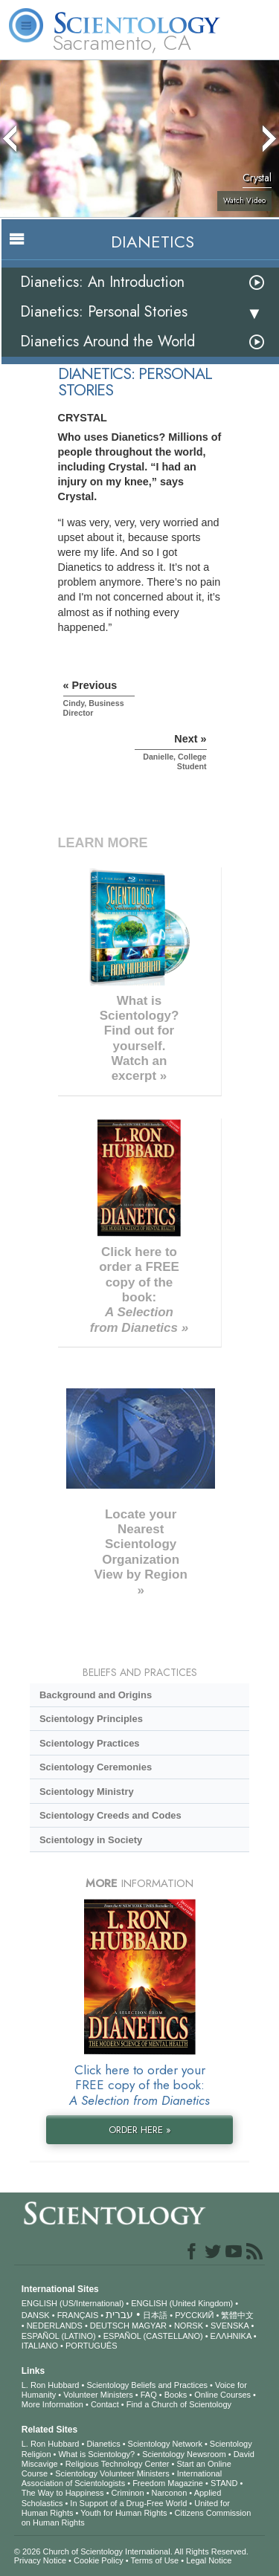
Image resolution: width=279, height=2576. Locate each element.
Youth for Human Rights (123, 2512)
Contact (105, 2404)
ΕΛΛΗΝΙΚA (231, 2335)
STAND (224, 2483)
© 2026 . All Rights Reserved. (131, 2551)
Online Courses (222, 2394)
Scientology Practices (89, 1743)
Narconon (169, 2492)
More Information (52, 2404)
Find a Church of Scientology (178, 2404)
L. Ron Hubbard (51, 2385)
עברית (119, 2314)
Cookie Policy (99, 2560)
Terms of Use (154, 2560)
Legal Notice (208, 2560)
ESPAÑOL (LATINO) (59, 2335)
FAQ (149, 2394)
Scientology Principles (91, 1718)
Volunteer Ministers (98, 2394)
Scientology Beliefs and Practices (147, 2385)
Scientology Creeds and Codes (110, 1815)
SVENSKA (229, 2325)
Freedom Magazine (167, 2483)
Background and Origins (95, 1694)
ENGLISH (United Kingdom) (182, 2303)
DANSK (36, 2315)
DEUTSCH (109, 2325)
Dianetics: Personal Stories (103, 312)
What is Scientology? (96, 2454)
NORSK (188, 2325)
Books (175, 2394)
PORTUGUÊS (91, 2345)
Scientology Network (165, 2443)
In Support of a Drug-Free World (128, 2503)
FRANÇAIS (78, 2315)
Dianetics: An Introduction (102, 282)
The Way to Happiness (63, 2492)
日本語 (155, 2315)
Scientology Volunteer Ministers (112, 2473)
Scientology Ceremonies (95, 1767)
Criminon (128, 2492)
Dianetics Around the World (107, 341)
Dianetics (103, 2443)
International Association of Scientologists (122, 2478)
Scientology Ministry (86, 1791)
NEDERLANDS (55, 2325)
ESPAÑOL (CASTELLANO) (153, 2335)
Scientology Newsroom (184, 2454)
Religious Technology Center (117, 2463)
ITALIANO (40, 2345)
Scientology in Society (90, 1839)
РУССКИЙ (194, 2315)
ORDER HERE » (140, 2130)
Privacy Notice (40, 2560)
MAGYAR (149, 2325)
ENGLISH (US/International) (73, 2303)
